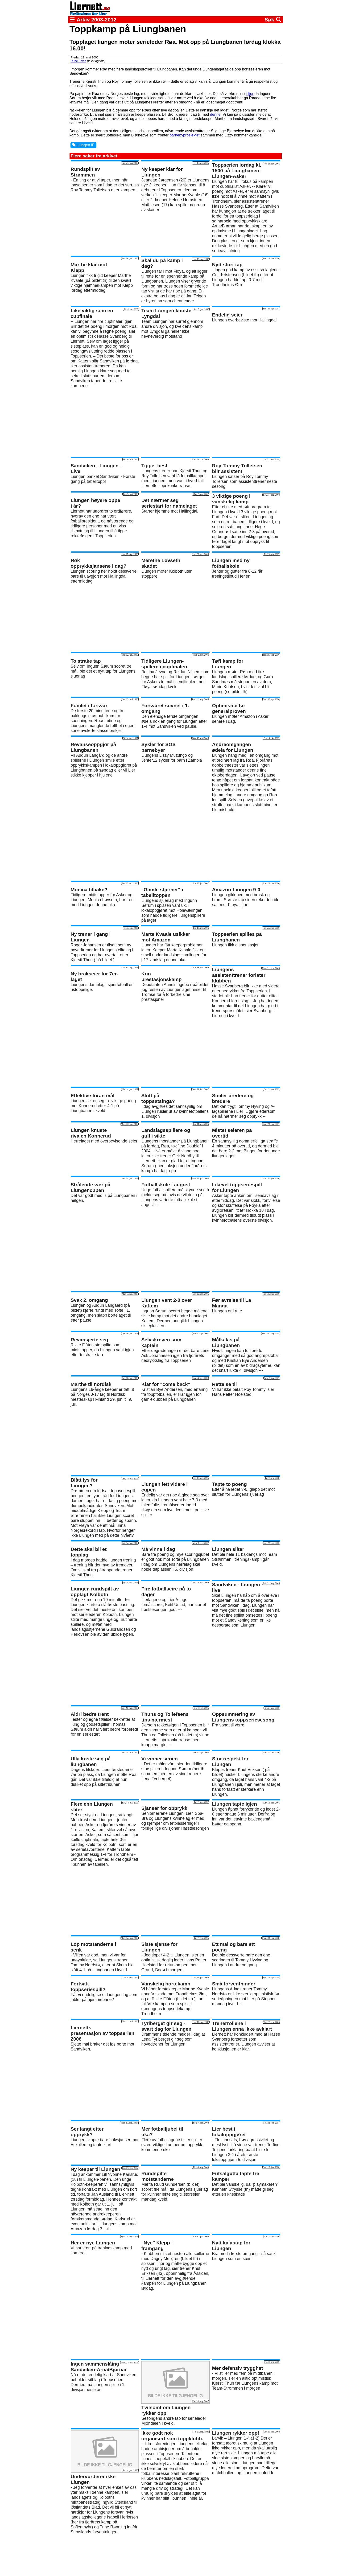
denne (215, 114)
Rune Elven (78, 61)
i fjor (249, 94)
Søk (272, 20)
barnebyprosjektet (184, 135)
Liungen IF (83, 145)
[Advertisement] (176, 423)
